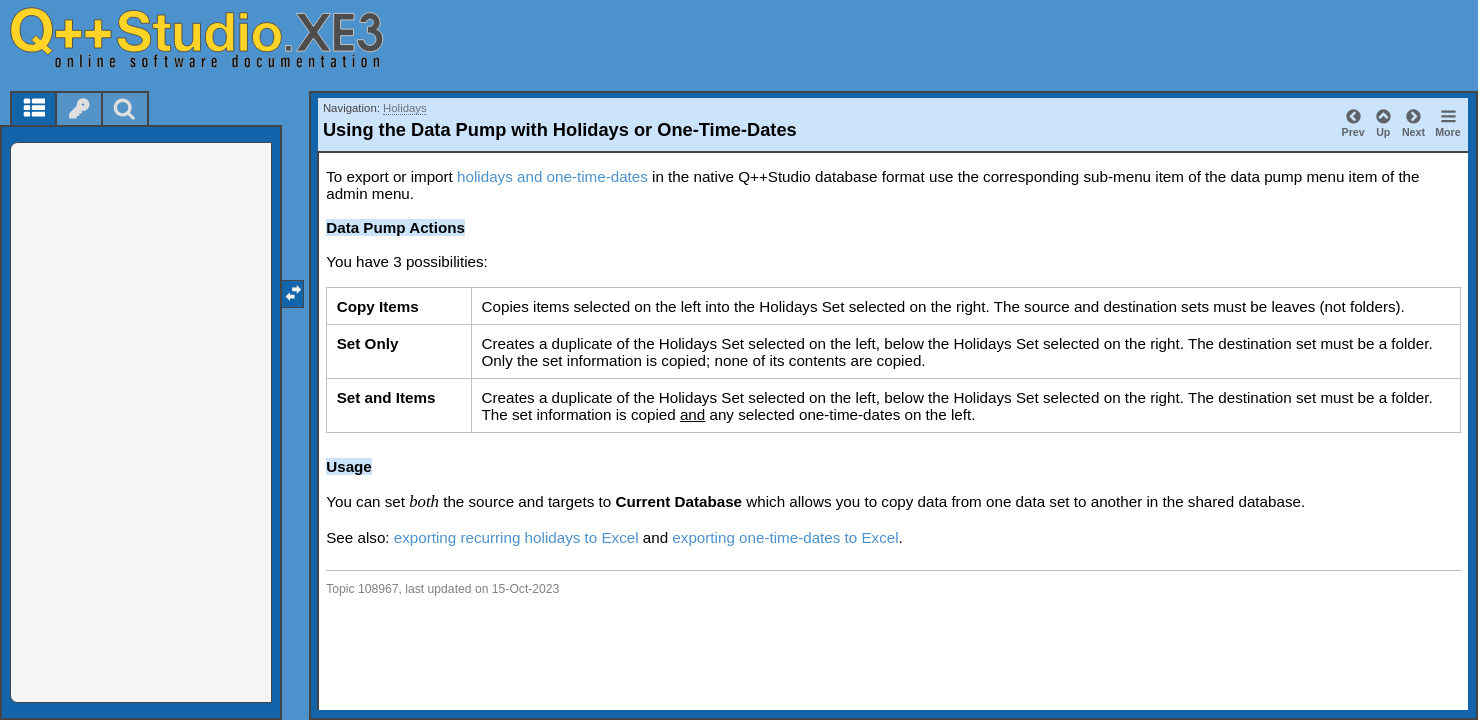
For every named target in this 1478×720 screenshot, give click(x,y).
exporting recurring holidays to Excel (516, 537)
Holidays (405, 108)
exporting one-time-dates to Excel (785, 537)
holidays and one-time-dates (552, 176)
